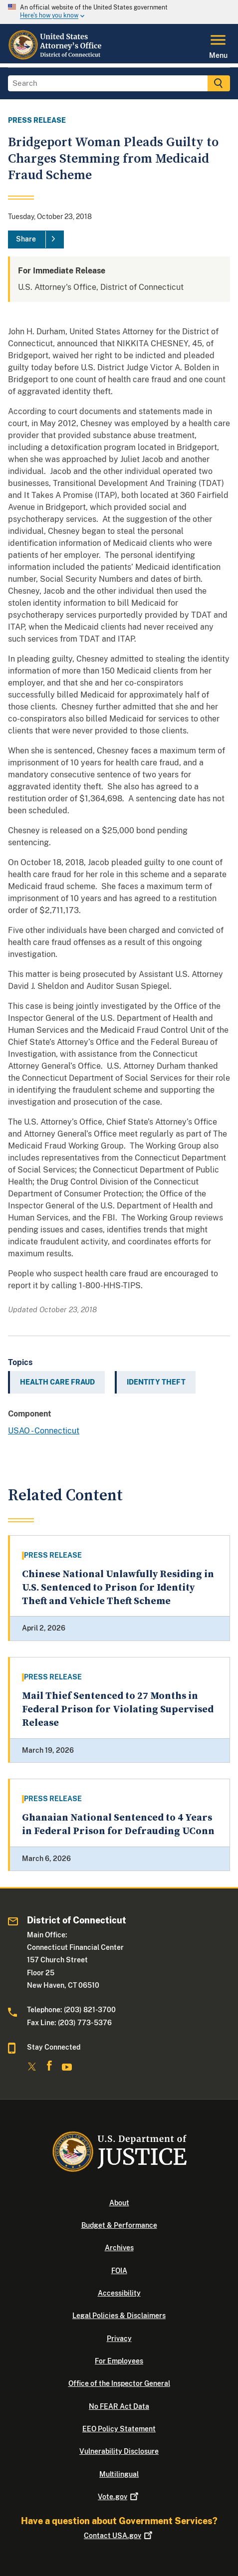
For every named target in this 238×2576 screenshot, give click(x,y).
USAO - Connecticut (43, 1430)
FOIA (119, 2271)
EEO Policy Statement (119, 2429)
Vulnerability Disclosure (119, 2451)
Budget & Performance (119, 2225)
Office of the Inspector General (119, 2383)
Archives (119, 2248)
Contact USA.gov (119, 2536)
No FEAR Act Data (119, 2406)
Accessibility (119, 2293)
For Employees (119, 2361)
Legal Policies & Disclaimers (119, 2316)
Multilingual (119, 2474)
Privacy (119, 2338)
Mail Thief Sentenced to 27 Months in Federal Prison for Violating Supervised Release (118, 1710)
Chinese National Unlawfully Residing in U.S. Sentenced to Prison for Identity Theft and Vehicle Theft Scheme (118, 1588)
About (119, 2203)
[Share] (36, 239)
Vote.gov (119, 2497)
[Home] (56, 57)
